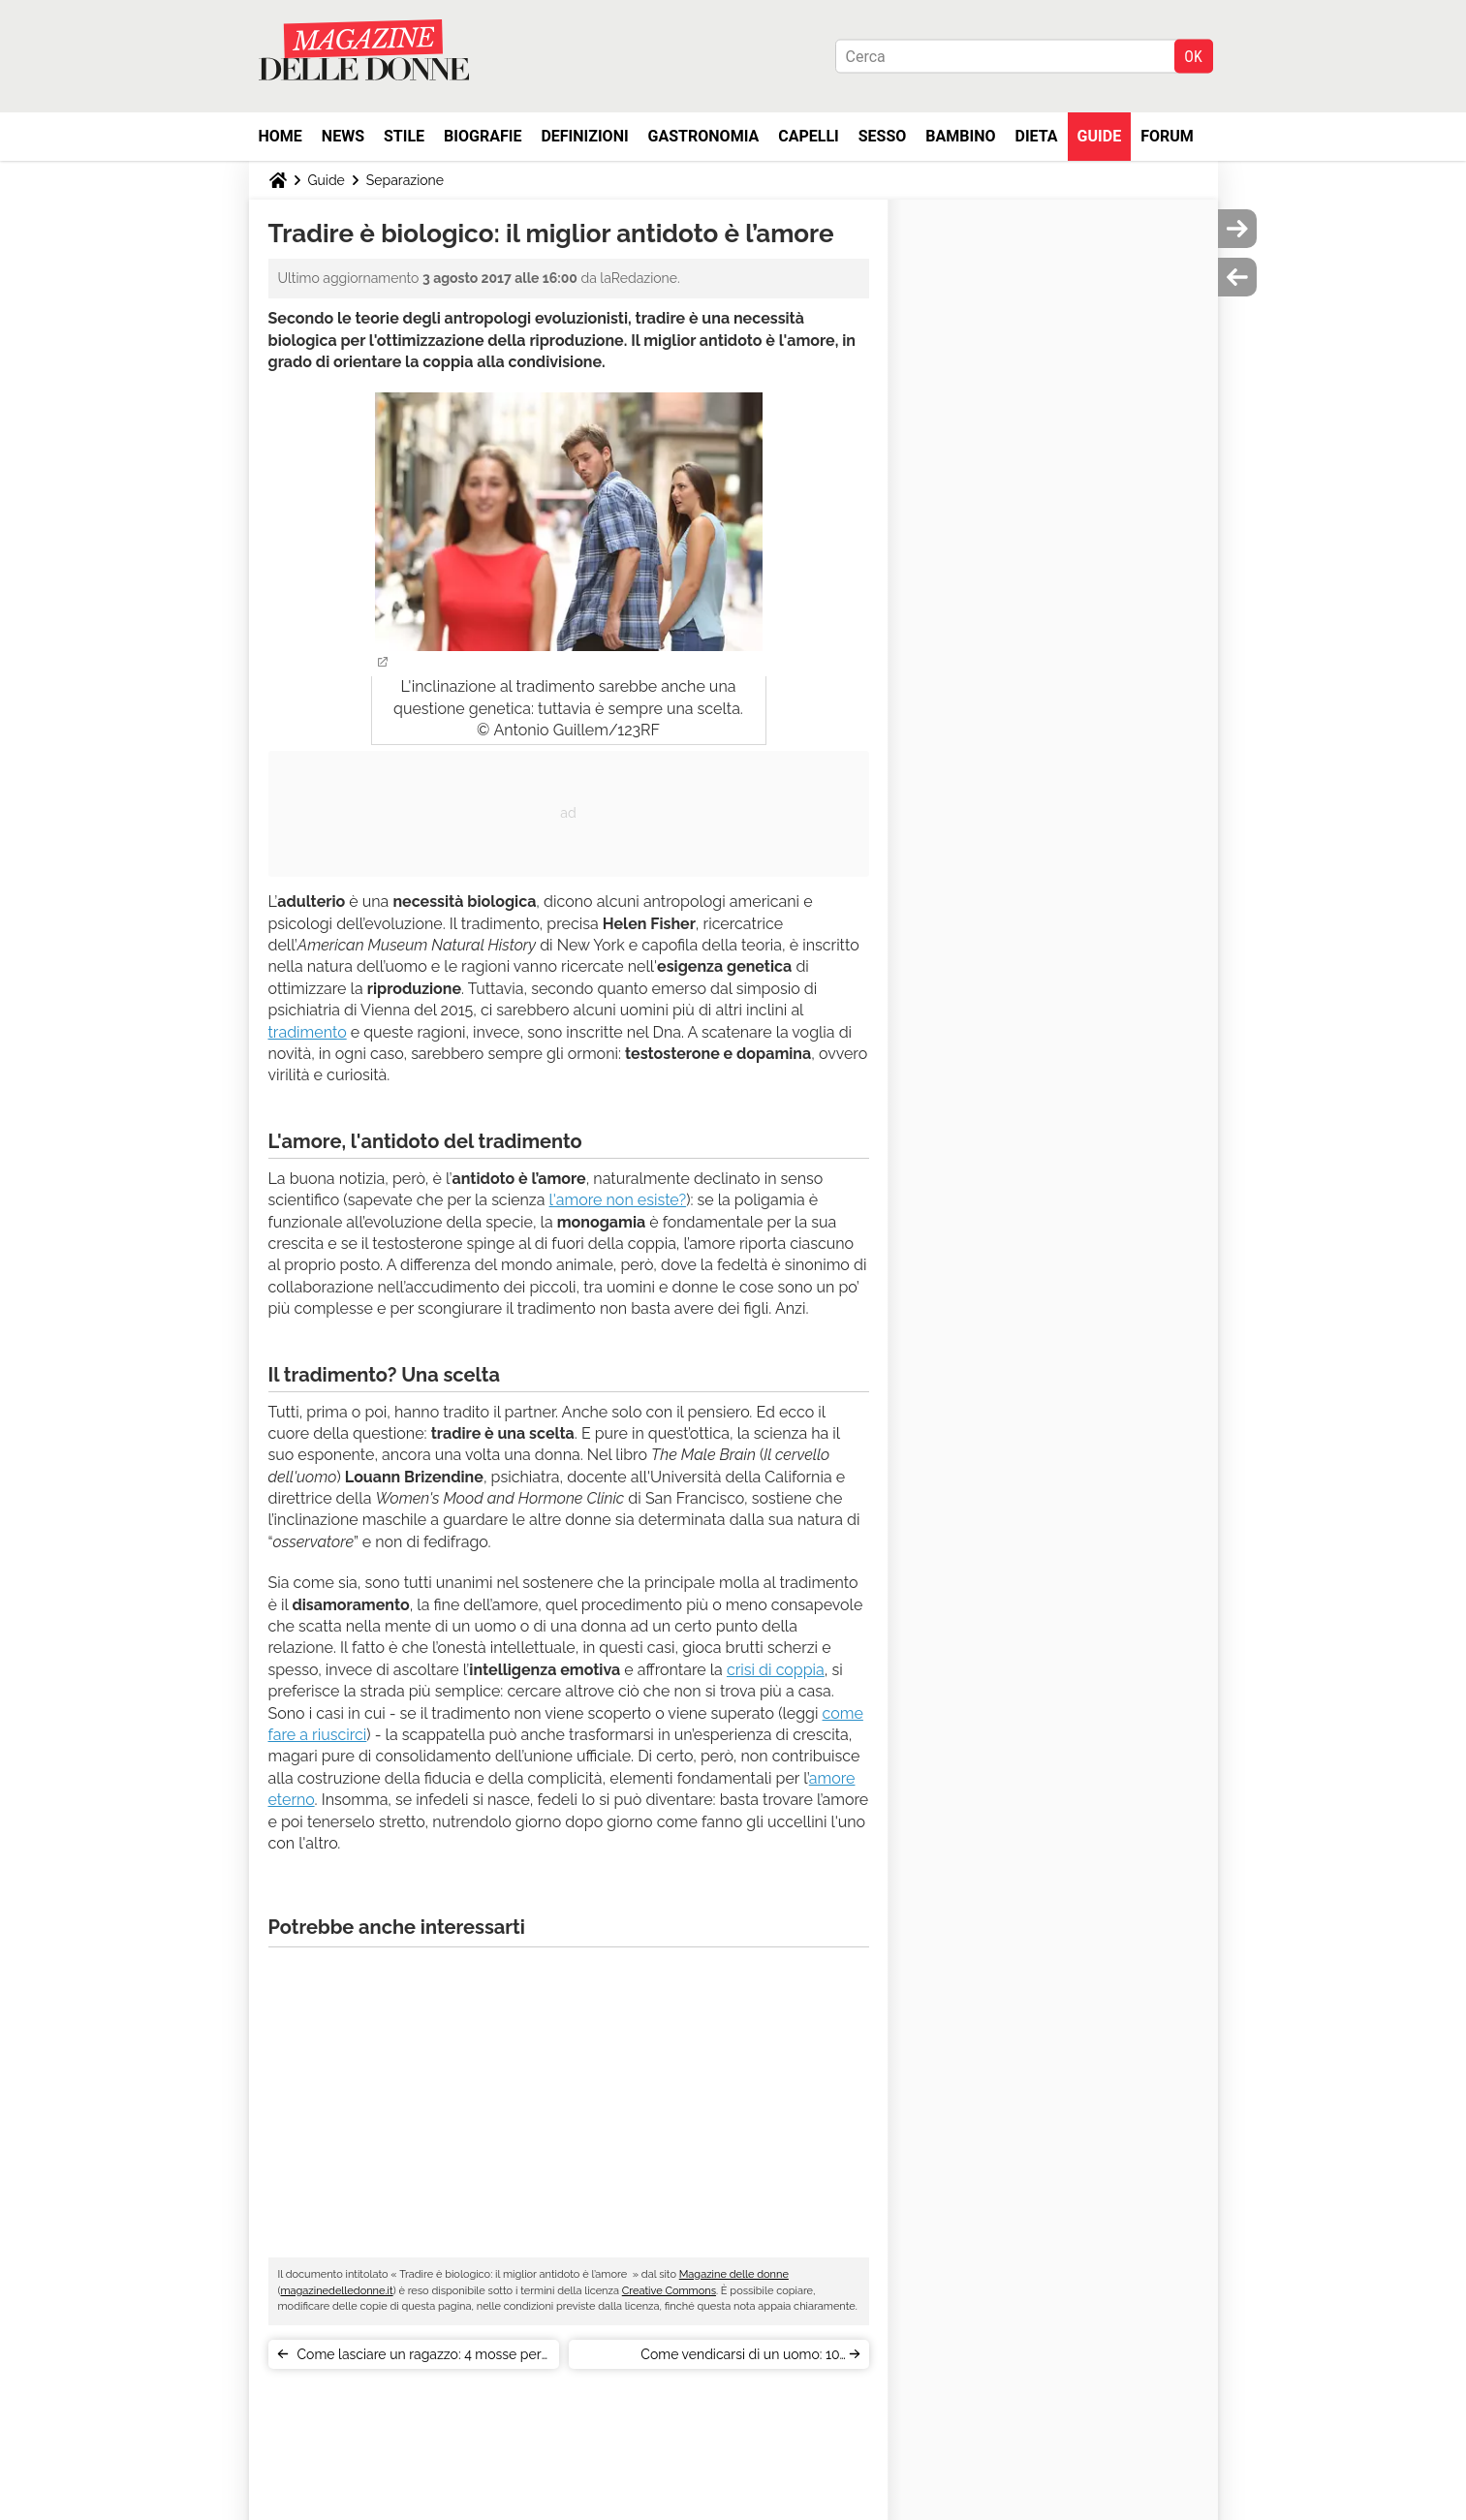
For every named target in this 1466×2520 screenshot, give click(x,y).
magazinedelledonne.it (336, 2291)
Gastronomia (704, 136)
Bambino (960, 136)
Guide (1099, 136)
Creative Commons (669, 2291)
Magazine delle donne (734, 2274)
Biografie (482, 136)
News (343, 136)
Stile (404, 136)
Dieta (1036, 136)
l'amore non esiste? (618, 1200)
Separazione (405, 180)
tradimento (307, 1032)
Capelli (808, 136)
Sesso (882, 136)
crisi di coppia (776, 1670)
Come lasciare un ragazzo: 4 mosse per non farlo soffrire (419, 2358)
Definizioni (584, 136)
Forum (1167, 136)
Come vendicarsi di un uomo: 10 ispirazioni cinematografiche (739, 2358)
